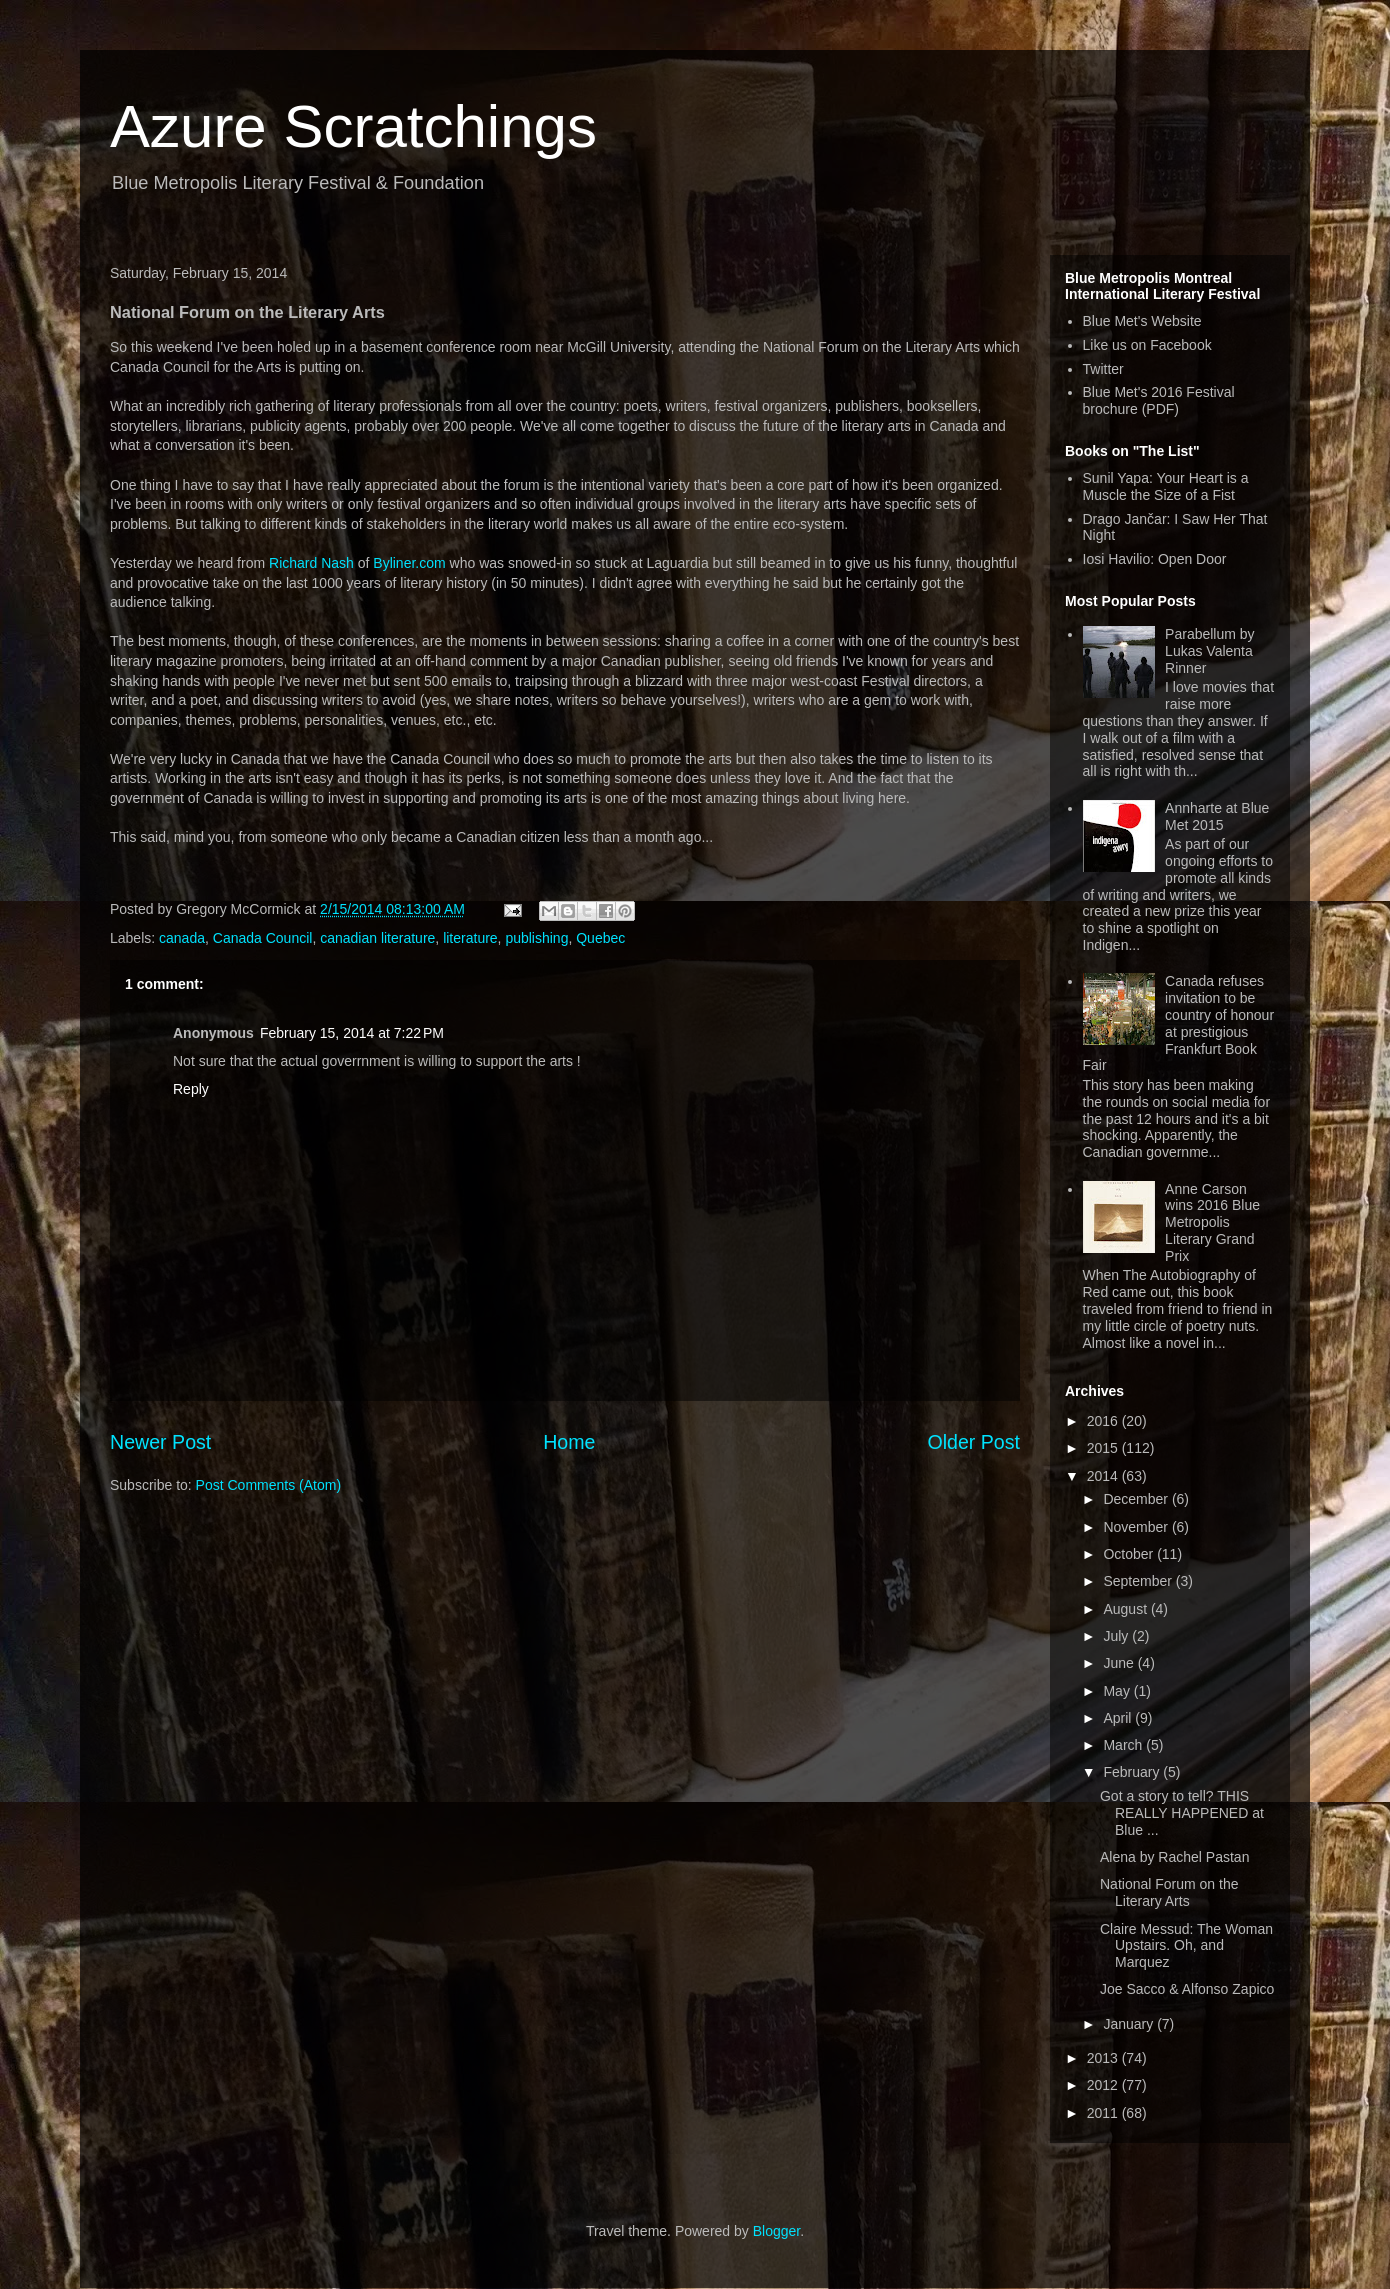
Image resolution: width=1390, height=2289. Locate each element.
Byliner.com (409, 563)
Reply (191, 1089)
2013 (1104, 2058)
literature (470, 938)
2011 (1104, 2113)
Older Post (973, 1442)
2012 (1104, 2085)
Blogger (776, 2231)
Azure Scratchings (353, 126)
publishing (536, 938)
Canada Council (263, 938)
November (1137, 1527)
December (1137, 1499)
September (1139, 1581)
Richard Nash (311, 563)
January (1130, 2024)
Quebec (600, 938)
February (1133, 1772)
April (1119, 1718)
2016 (1104, 1421)
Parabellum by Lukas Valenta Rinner (1210, 651)
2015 (1104, 1448)
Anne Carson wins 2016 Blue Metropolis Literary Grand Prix (1212, 1222)
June (1120, 1663)
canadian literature (377, 938)
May (1118, 1691)
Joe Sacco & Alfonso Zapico (1187, 1989)
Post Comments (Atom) (268, 1485)
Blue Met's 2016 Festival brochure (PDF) (1159, 400)
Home (569, 1442)
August (1126, 1609)
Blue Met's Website (1142, 321)
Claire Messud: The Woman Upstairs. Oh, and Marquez (1186, 1946)
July (1117, 1636)
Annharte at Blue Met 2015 (1217, 816)
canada (182, 938)
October (1130, 1554)
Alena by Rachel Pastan (1174, 1857)
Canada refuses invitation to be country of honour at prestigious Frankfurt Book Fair (1179, 1023)
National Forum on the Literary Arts (1169, 1892)
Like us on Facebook (1147, 345)
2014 (1104, 1476)
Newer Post (160, 1442)
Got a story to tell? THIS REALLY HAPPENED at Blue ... (1182, 1813)
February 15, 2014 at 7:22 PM (352, 1033)
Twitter (1103, 369)
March (1124, 1745)
